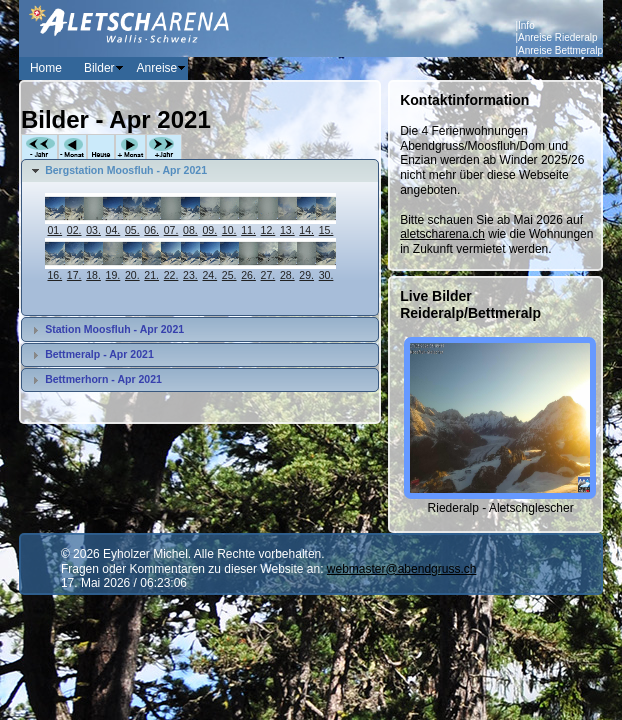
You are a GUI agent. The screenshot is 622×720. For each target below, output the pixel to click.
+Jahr (164, 147)
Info (526, 25)
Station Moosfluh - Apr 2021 (114, 329)
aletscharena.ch (442, 234)
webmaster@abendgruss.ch (402, 569)
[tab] (200, 171)
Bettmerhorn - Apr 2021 (103, 379)
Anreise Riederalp (558, 37)
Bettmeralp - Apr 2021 (99, 354)
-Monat (72, 147)
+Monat (130, 147)
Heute (101, 147)
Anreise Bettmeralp (560, 50)
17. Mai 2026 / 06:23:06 (124, 583)
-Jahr (39, 147)
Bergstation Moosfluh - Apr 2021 (126, 170)
